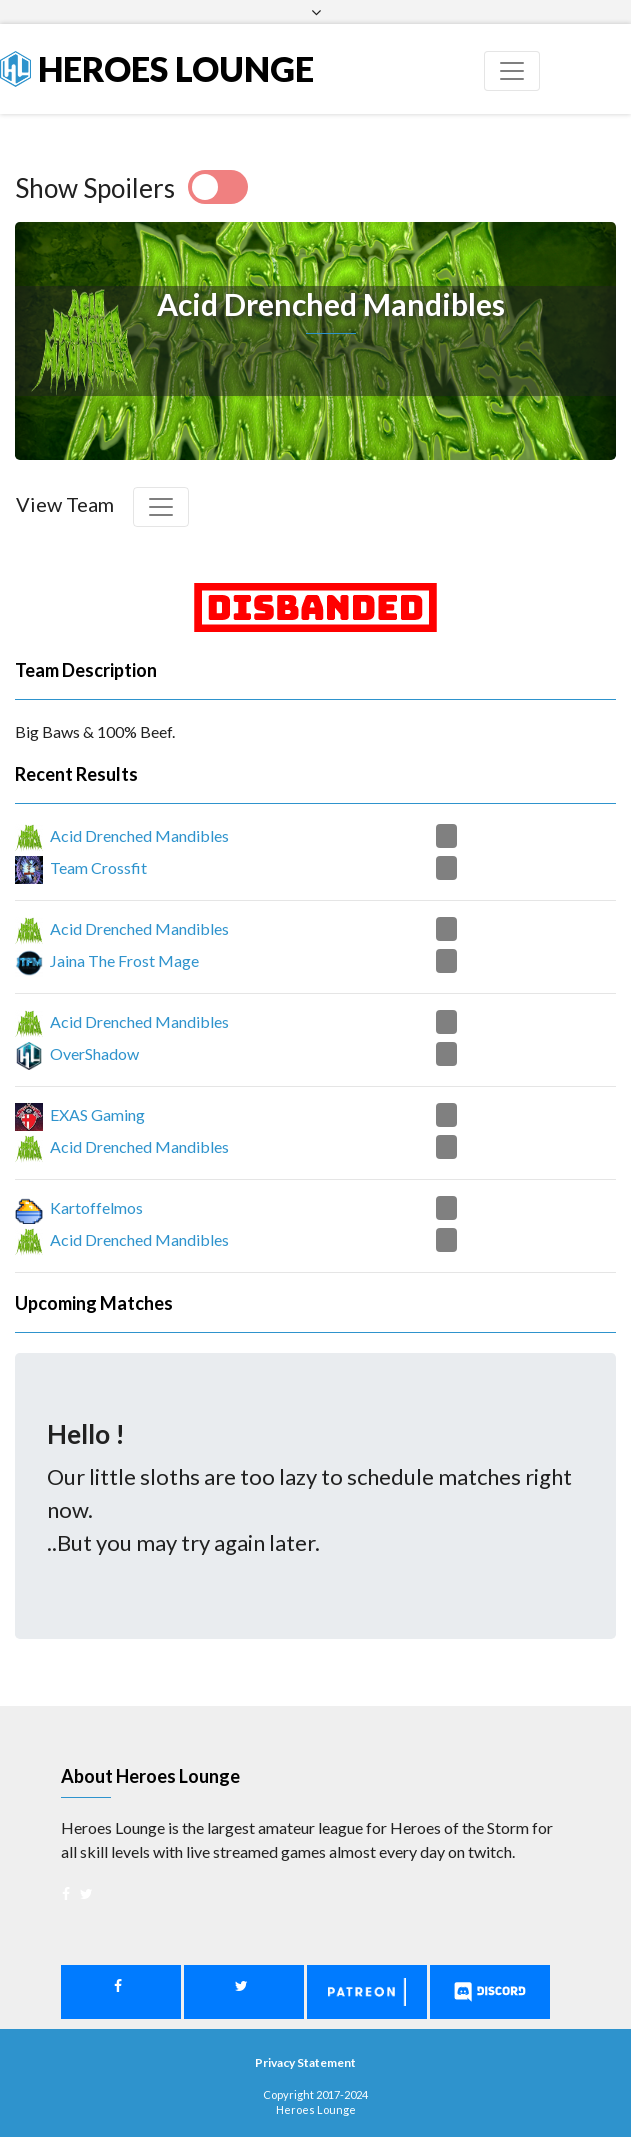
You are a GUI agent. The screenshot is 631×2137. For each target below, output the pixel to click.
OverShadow (94, 1053)
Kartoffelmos (96, 1207)
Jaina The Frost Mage (124, 960)
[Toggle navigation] (512, 71)
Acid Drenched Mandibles (139, 835)
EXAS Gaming (97, 1114)
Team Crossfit (98, 867)
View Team (65, 504)
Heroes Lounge (157, 68)
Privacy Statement (305, 2062)
